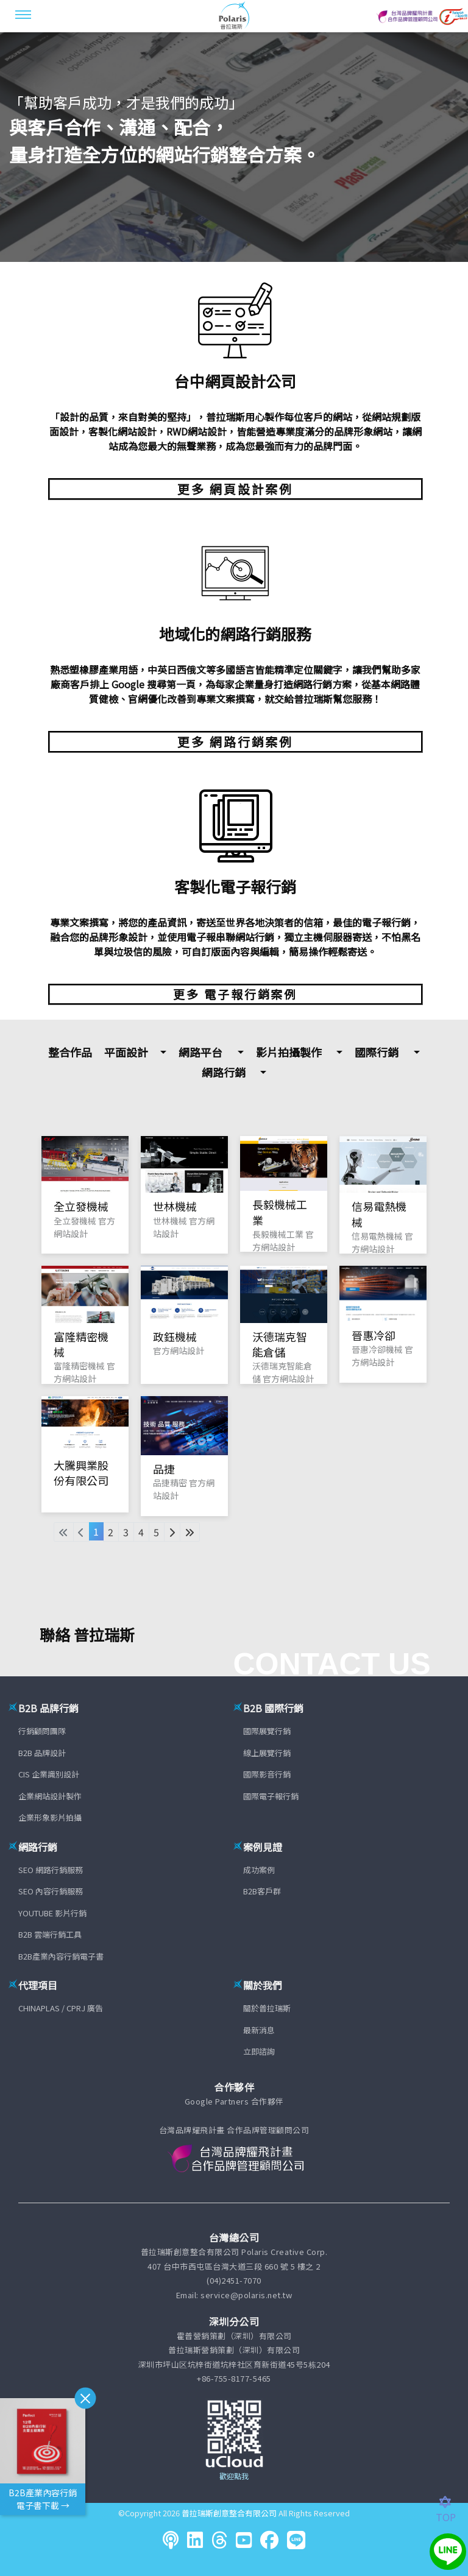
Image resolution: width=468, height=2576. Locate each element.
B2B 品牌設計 (42, 1753)
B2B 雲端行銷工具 (50, 1934)
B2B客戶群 (262, 1891)
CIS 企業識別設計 (48, 1774)
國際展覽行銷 (267, 1731)
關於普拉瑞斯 (267, 2008)
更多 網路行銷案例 (235, 741)
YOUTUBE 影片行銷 (52, 1913)
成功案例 (259, 1870)
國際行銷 (377, 1052)
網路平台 (200, 1052)
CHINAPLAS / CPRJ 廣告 (60, 2008)
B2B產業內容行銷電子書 (61, 1956)
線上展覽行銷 (267, 1753)
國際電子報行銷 (271, 1796)
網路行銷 (224, 1072)
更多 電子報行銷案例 (235, 994)
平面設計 (126, 1052)
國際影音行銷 (267, 1774)
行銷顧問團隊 (42, 1731)
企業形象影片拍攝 (50, 1817)
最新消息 (259, 2030)
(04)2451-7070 (234, 2280)
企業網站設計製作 (50, 1796)
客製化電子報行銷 (235, 886)
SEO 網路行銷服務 (50, 1870)
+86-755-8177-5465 (234, 2378)
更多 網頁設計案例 (235, 489)
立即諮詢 (259, 2051)
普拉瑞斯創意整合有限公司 (229, 2513)
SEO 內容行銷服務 (50, 1891)
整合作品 (70, 1052)
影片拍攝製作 (289, 1052)
